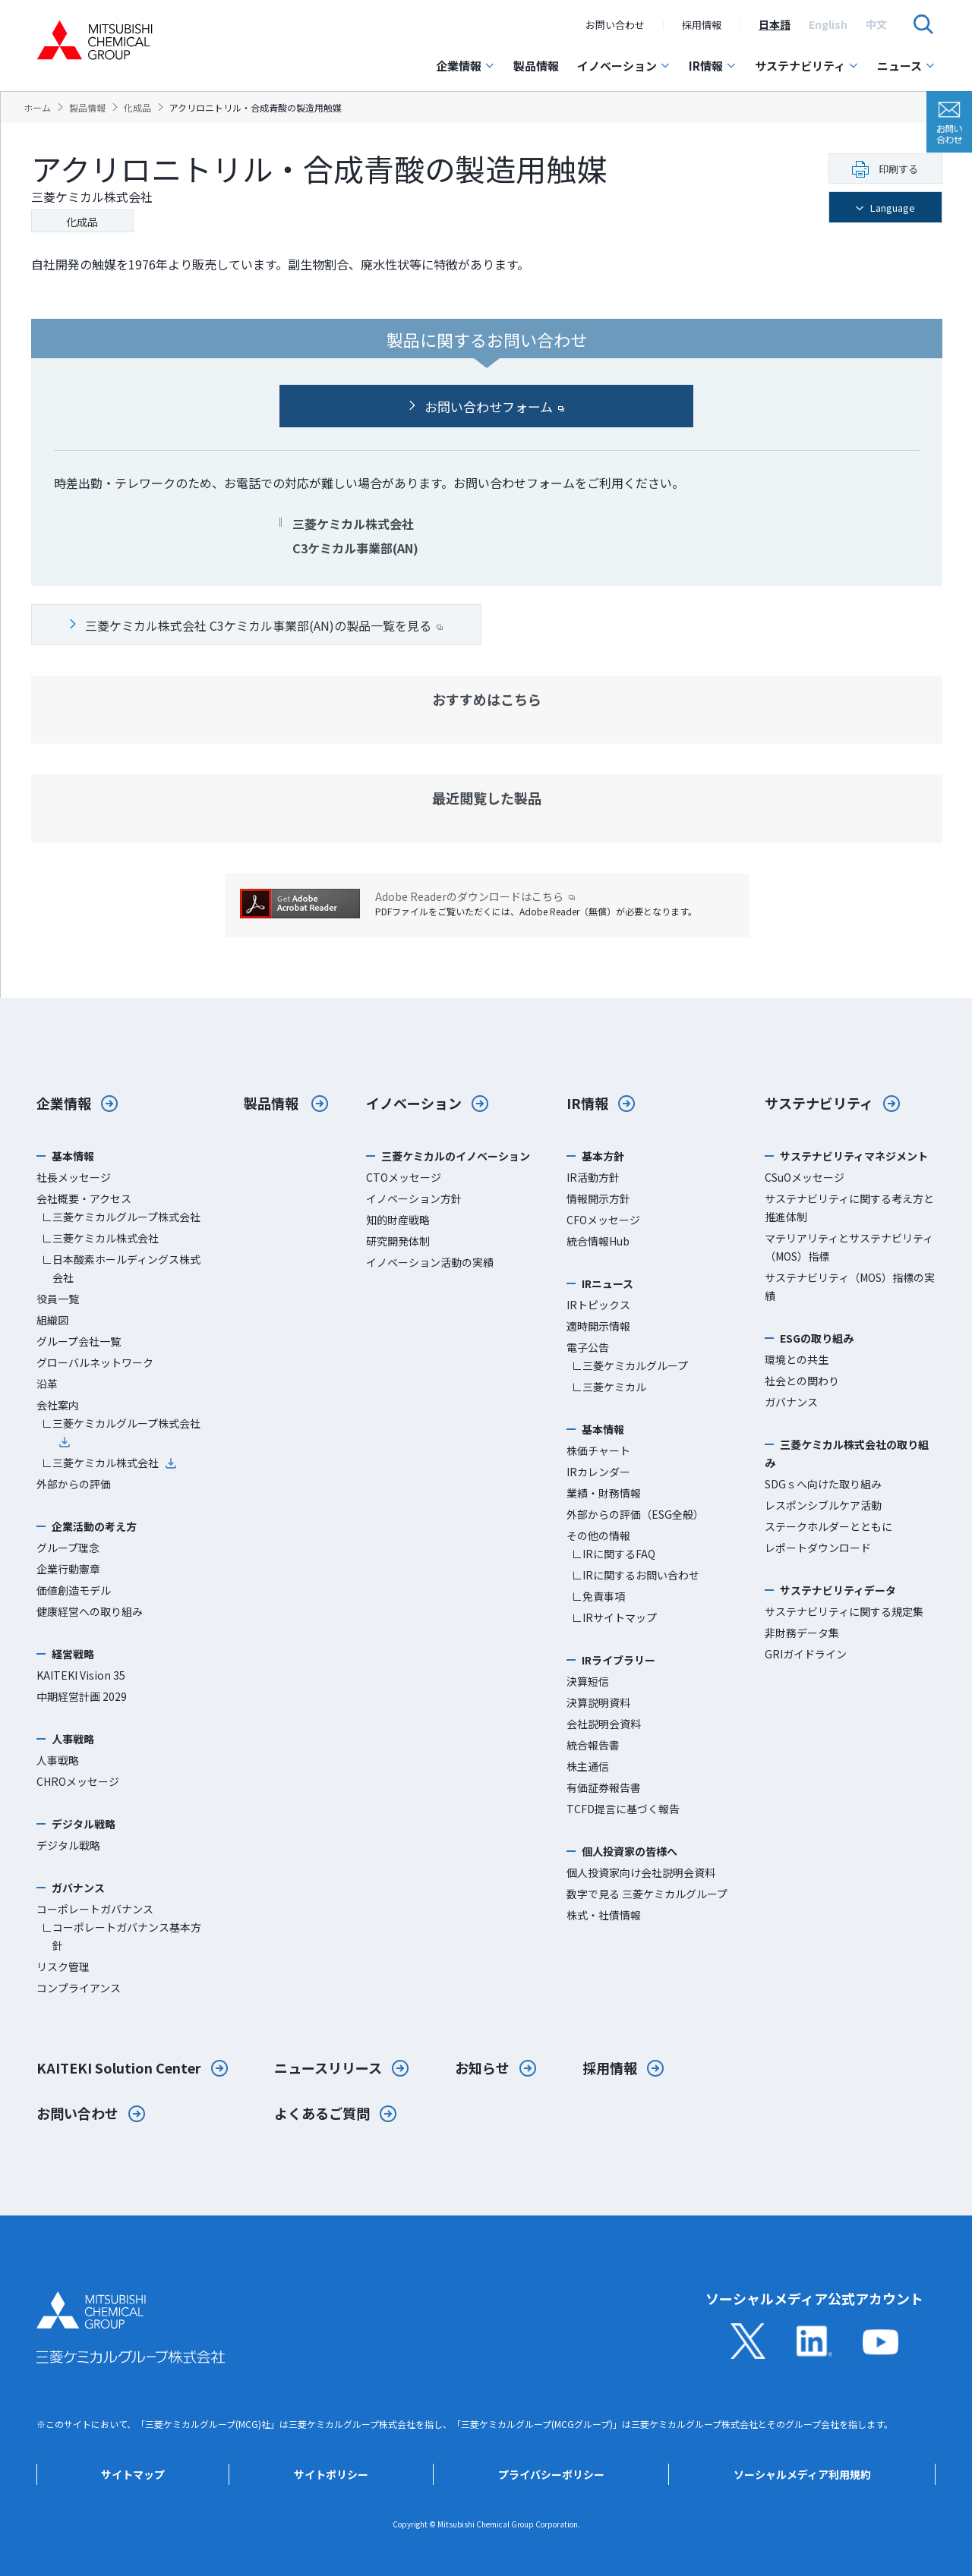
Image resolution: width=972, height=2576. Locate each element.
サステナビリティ (807, 66)
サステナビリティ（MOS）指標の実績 (850, 1286)
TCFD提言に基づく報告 (623, 1808)
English (828, 24)
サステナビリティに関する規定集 (844, 1611)
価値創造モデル (73, 1590)
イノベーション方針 (414, 1198)
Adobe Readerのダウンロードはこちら (475, 897)
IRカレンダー (598, 1471)
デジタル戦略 (68, 1845)
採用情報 (701, 25)
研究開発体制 (398, 1241)
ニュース (906, 66)
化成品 (82, 221)
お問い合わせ (615, 25)
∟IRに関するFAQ (613, 1553)
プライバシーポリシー (551, 2474)
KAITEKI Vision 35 (80, 1675)
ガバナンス (791, 1401)
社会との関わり (802, 1380)
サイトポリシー (331, 2474)
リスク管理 (63, 1966)
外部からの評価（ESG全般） (635, 1514)
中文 (876, 24)
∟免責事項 (598, 1596)
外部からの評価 (73, 1483)
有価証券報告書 (603, 1787)
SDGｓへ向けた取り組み (823, 1483)
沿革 (47, 1383)
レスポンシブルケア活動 (823, 1505)
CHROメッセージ (77, 1781)
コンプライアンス (78, 1987)
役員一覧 (57, 1298)
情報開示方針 (598, 1198)
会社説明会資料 (603, 1723)
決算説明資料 (598, 1702)
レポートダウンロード (818, 1547)
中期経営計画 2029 (81, 1696)
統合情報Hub (598, 1241)
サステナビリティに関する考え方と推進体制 (849, 1207)
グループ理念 (67, 1547)
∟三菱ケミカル (609, 1386)
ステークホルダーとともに (828, 1526)
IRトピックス (598, 1304)
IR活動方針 (593, 1177)
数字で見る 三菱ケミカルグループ (646, 1893)
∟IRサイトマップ (614, 1617)
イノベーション (624, 66)
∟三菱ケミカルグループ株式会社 (121, 1216)
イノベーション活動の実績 (430, 1262)
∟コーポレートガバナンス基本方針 (121, 1936)
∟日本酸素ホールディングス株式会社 (121, 1268)
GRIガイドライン (806, 1653)
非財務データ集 (802, 1632)
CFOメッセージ (603, 1219)
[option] (775, 24)
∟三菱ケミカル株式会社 (100, 1237)
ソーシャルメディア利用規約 (802, 2474)
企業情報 (465, 66)
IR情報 (713, 66)
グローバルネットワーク (94, 1362)
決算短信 (587, 1681)
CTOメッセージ (403, 1177)
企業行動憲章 (68, 1568)
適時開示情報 (598, 1326)
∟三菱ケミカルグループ (630, 1365)
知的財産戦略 (398, 1219)
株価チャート (598, 1450)
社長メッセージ (73, 1177)
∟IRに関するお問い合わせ (635, 1574)
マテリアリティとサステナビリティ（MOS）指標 (849, 1247)
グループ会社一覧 (78, 1341)
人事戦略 (57, 1760)
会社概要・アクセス (83, 1198)
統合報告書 (593, 1744)
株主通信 (587, 1766)
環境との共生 (796, 1359)
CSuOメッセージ (804, 1177)
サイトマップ (133, 2474)
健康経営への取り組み (89, 1611)
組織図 (52, 1319)
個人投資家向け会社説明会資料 (640, 1872)
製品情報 (536, 66)
